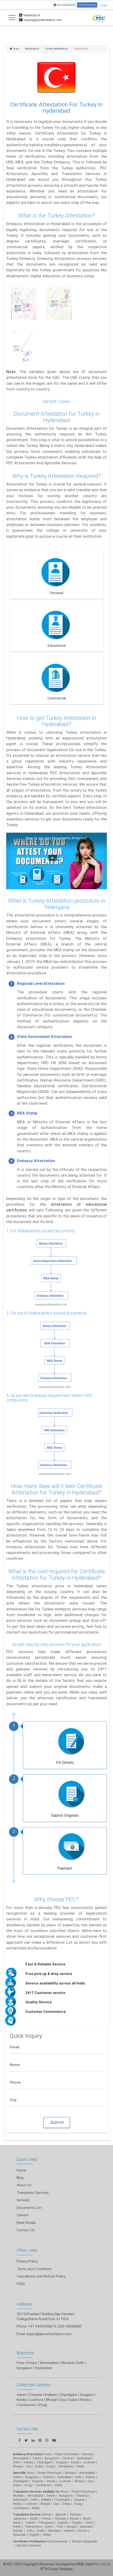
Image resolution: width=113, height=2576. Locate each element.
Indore (22, 2394)
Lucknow (36, 2399)
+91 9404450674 (42, 2326)
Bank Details (26, 2222)
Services (23, 2200)
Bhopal (51, 2399)
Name (15, 2064)
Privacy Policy (27, 2261)
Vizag (42, 2405)
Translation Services (33, 2192)
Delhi (80, 2362)
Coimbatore (26, 2405)
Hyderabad (43, 2368)
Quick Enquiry (87, 4)
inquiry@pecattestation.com (49, 2334)
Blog (20, 2177)
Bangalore (24, 2368)
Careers (23, 2215)
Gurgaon (86, 2394)
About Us (24, 2185)
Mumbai (67, 2362)
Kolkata (51, 2394)
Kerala (21, 2399)
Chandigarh (68, 2394)
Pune (20, 2362)
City (13, 2100)
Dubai (73, 2399)
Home (21, 2170)
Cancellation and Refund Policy (41, 2276)
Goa (63, 2399)
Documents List (29, 2207)
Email (14, 2047)
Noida (84, 2399)
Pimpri (32, 2362)
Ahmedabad (49, 2362)
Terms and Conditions (34, 2269)
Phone (15, 2082)
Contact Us (26, 2230)
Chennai (35, 2394)
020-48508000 (65, 5)
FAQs (21, 2283)
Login (104, 5)
